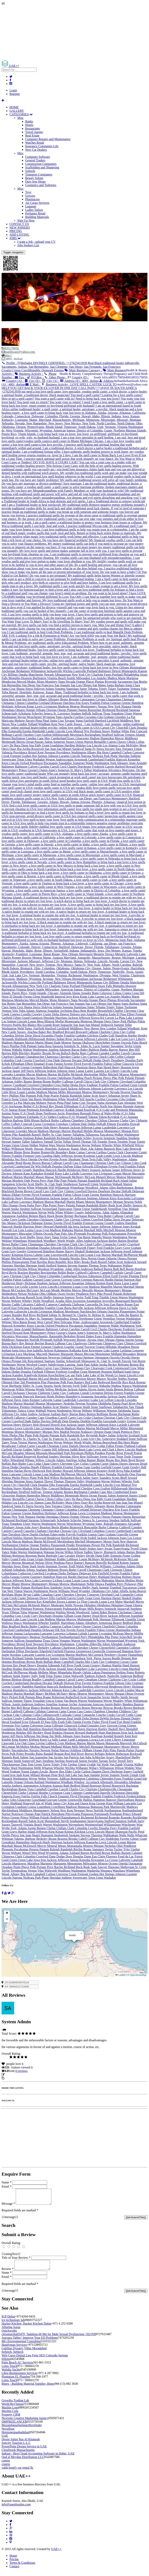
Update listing (14, 2074)
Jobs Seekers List (28, 245)
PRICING (15, 231)
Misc (20, 118)
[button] (81, 1933)
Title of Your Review (16, 2260)
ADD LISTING (19, 234)
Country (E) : (78, 377)
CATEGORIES (21, 114)
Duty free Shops (35, 181)
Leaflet (120, 1975)
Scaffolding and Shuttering (42, 167)
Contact (14, 2571)
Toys (28, 192)
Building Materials (37, 217)
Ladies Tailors (34, 210)
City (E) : (33, 381)
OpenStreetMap (138, 1975)
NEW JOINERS (19, 227)
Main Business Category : (83, 370)
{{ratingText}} (11, 2257)
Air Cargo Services (37, 202)
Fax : (20, 377)
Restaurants (32, 128)
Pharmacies (32, 199)
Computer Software (37, 156)
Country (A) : (13, 381)
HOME (14, 107)
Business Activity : (29, 373)
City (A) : (51, 381)
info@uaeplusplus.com (16, 2509)
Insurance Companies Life (41, 146)
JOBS (15, 238)
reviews (21, 2071)
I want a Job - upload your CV (36, 241)
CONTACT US (19, 224)
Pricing (14, 2564)
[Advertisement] (74, 32)
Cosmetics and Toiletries (40, 185)
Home (13, 2560)
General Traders (35, 160)
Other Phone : (55, 377)
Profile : (71, 366)
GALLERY (16, 110)
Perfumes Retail (35, 213)
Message (8, 2206)
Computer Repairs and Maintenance (48, 139)
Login (13, 90)
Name (6, 2182)
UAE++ (56, 2553)
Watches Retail (34, 142)
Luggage (30, 206)
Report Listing (13, 2078)
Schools (30, 171)
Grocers (30, 195)
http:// (8, 355)
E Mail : (33, 384)
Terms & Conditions (22, 2567)
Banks (29, 121)
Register (14, 94)
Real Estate (32, 135)
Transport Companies (38, 174)
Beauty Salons (34, 178)
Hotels (29, 125)
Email (6, 2186)
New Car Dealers (36, 149)
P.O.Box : (35, 377)
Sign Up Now (26, 220)
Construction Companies (40, 164)
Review (8, 2273)
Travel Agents (34, 132)
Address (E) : (79, 381)
